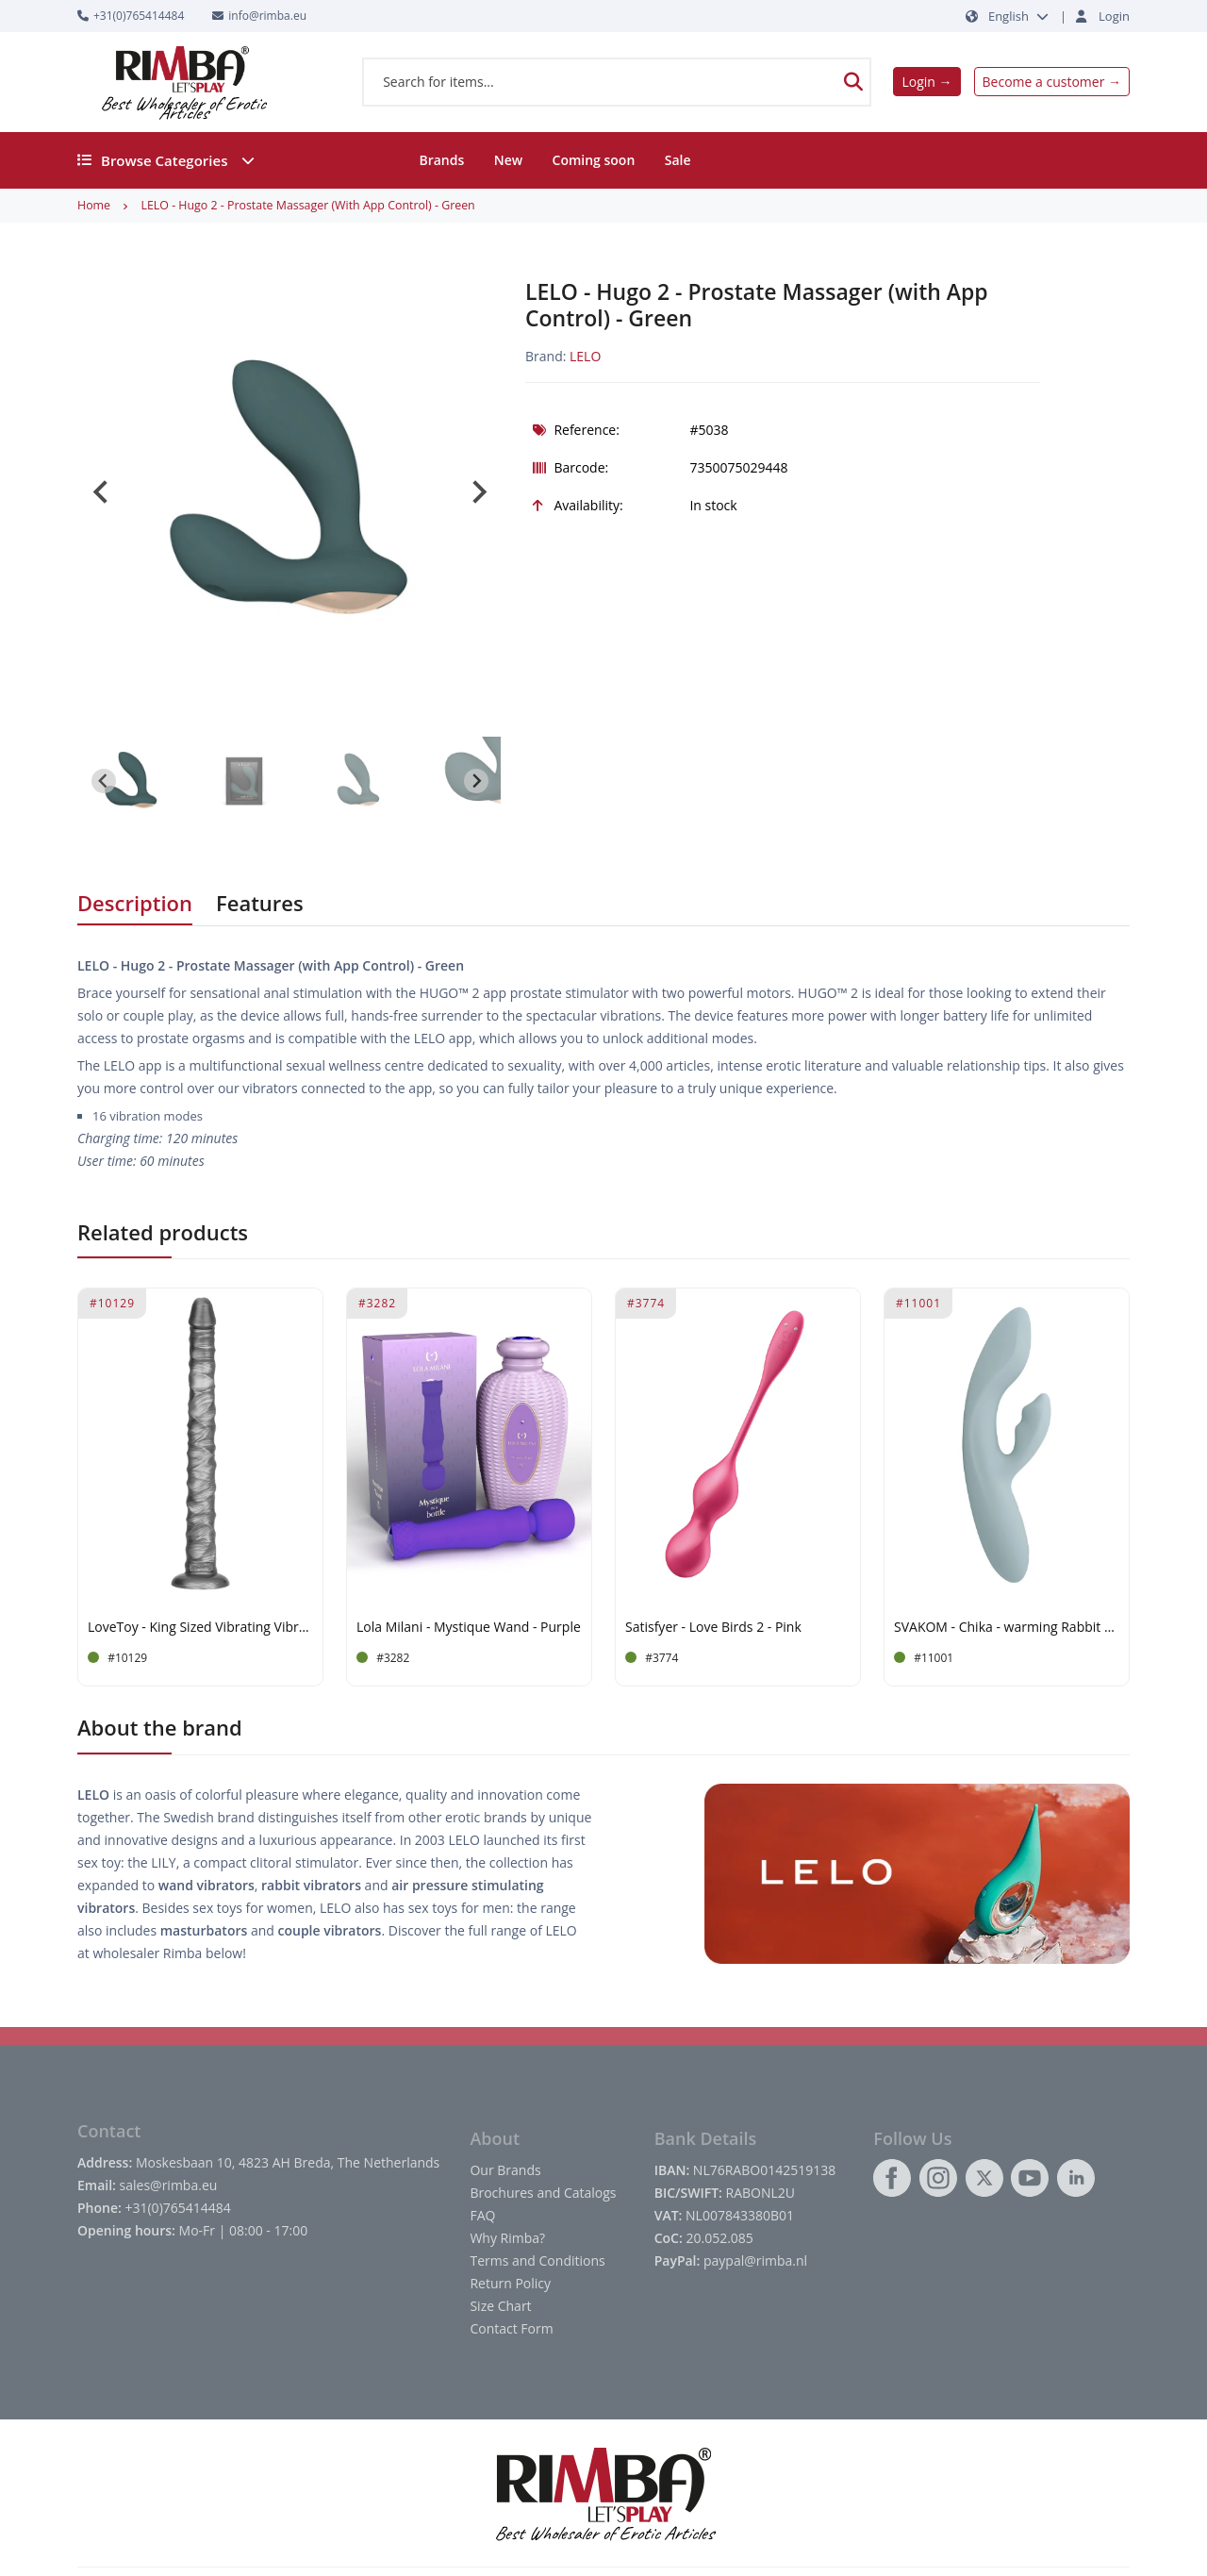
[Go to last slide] (102, 492)
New (508, 160)
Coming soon (594, 160)
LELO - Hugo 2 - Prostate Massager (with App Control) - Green (307, 205)
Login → (926, 82)
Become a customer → (1052, 82)
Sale (678, 160)
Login (1114, 16)
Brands (441, 160)
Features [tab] (260, 903)
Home (93, 205)
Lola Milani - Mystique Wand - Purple (468, 1628)
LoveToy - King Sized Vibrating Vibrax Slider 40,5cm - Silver (200, 1628)
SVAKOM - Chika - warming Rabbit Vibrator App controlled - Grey (1006, 1628)
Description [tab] (134, 903)
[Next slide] (478, 492)
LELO (585, 356)
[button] (131, 781)
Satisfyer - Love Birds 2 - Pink (713, 1628)
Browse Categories (166, 160)
